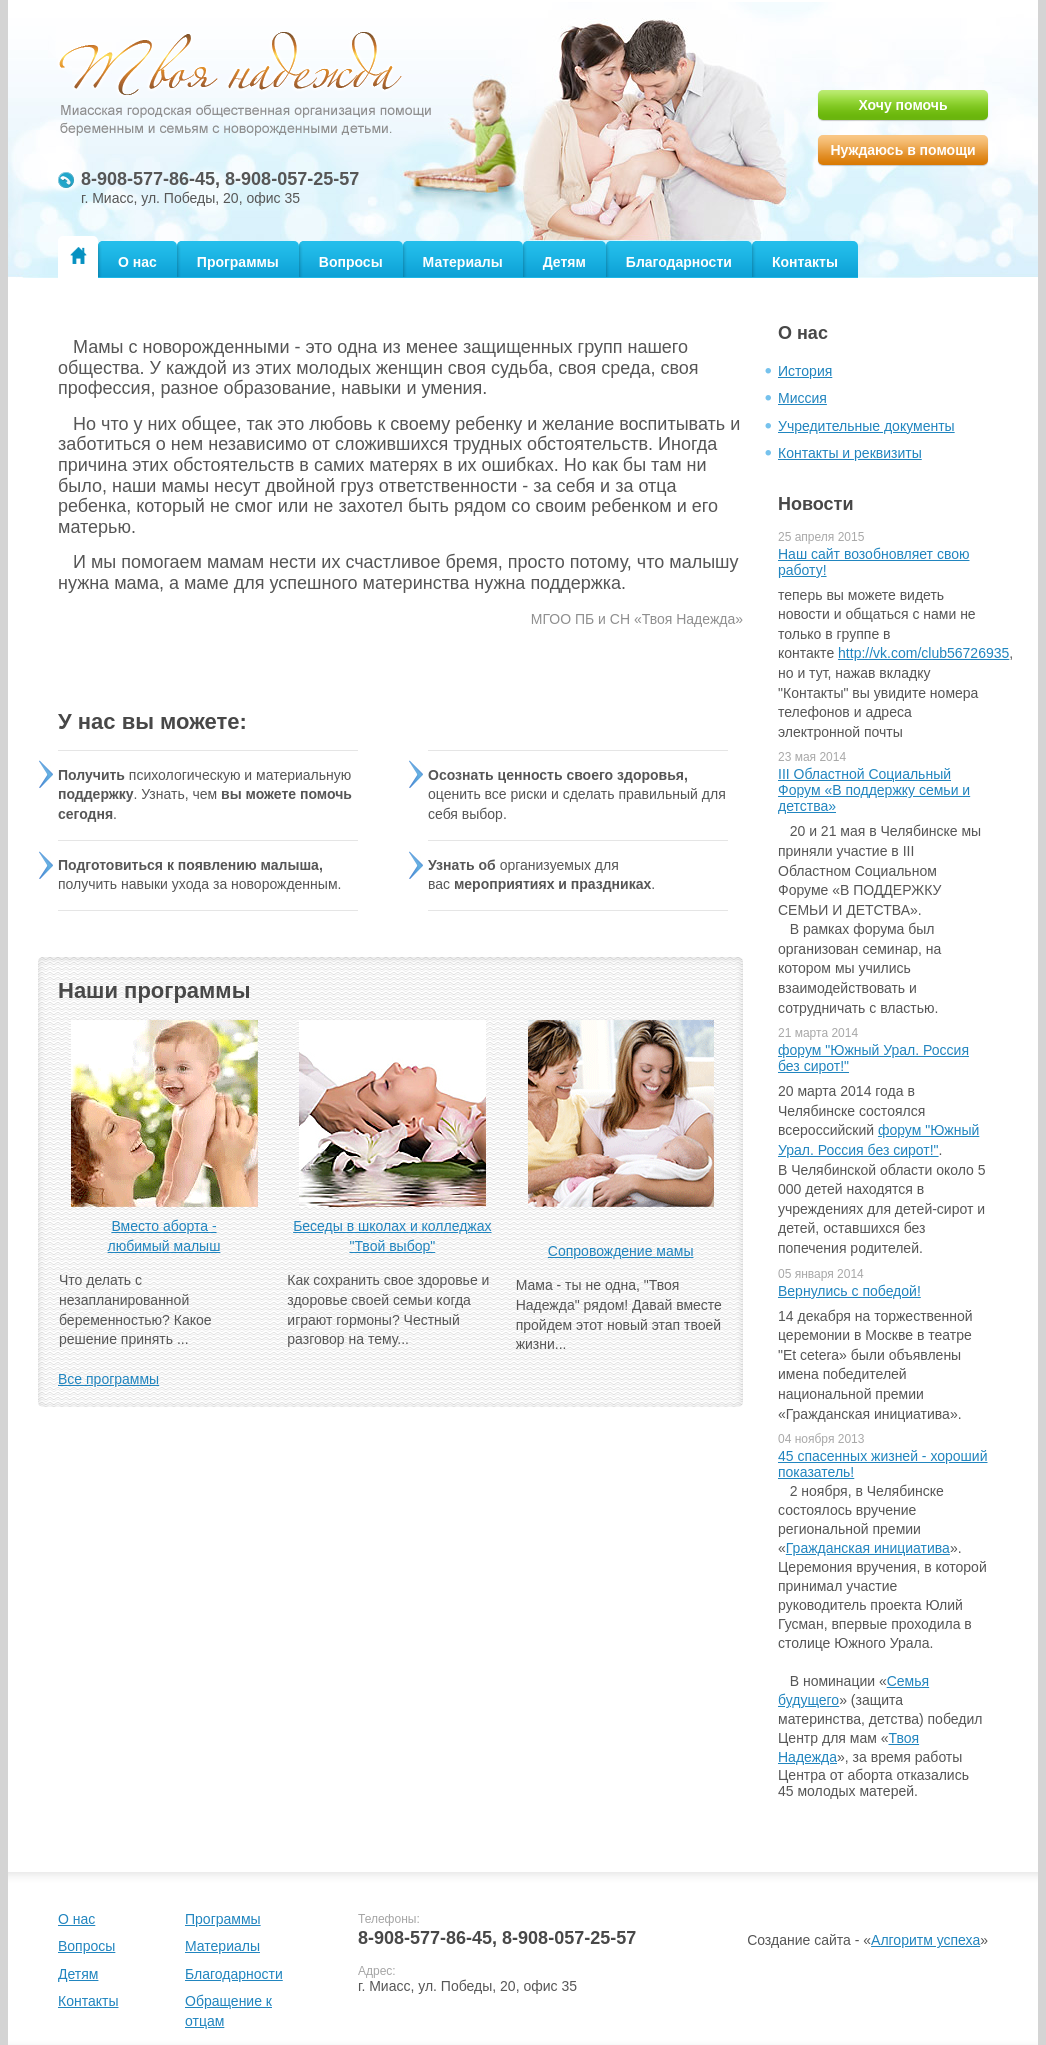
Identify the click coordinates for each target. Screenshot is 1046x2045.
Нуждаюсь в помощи (902, 150)
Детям (564, 262)
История (805, 371)
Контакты (805, 262)
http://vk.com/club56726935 (923, 653)
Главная (78, 256)
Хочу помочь (902, 105)
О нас (137, 262)
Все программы (108, 1379)
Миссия (802, 398)
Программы (238, 262)
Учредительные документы (866, 426)
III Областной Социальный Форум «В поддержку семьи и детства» (874, 790)
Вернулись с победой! (849, 1291)
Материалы (463, 262)
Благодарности (679, 262)
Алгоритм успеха (925, 1940)
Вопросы (351, 262)
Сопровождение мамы (621, 1251)
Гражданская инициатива (868, 1548)
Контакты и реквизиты (850, 453)
